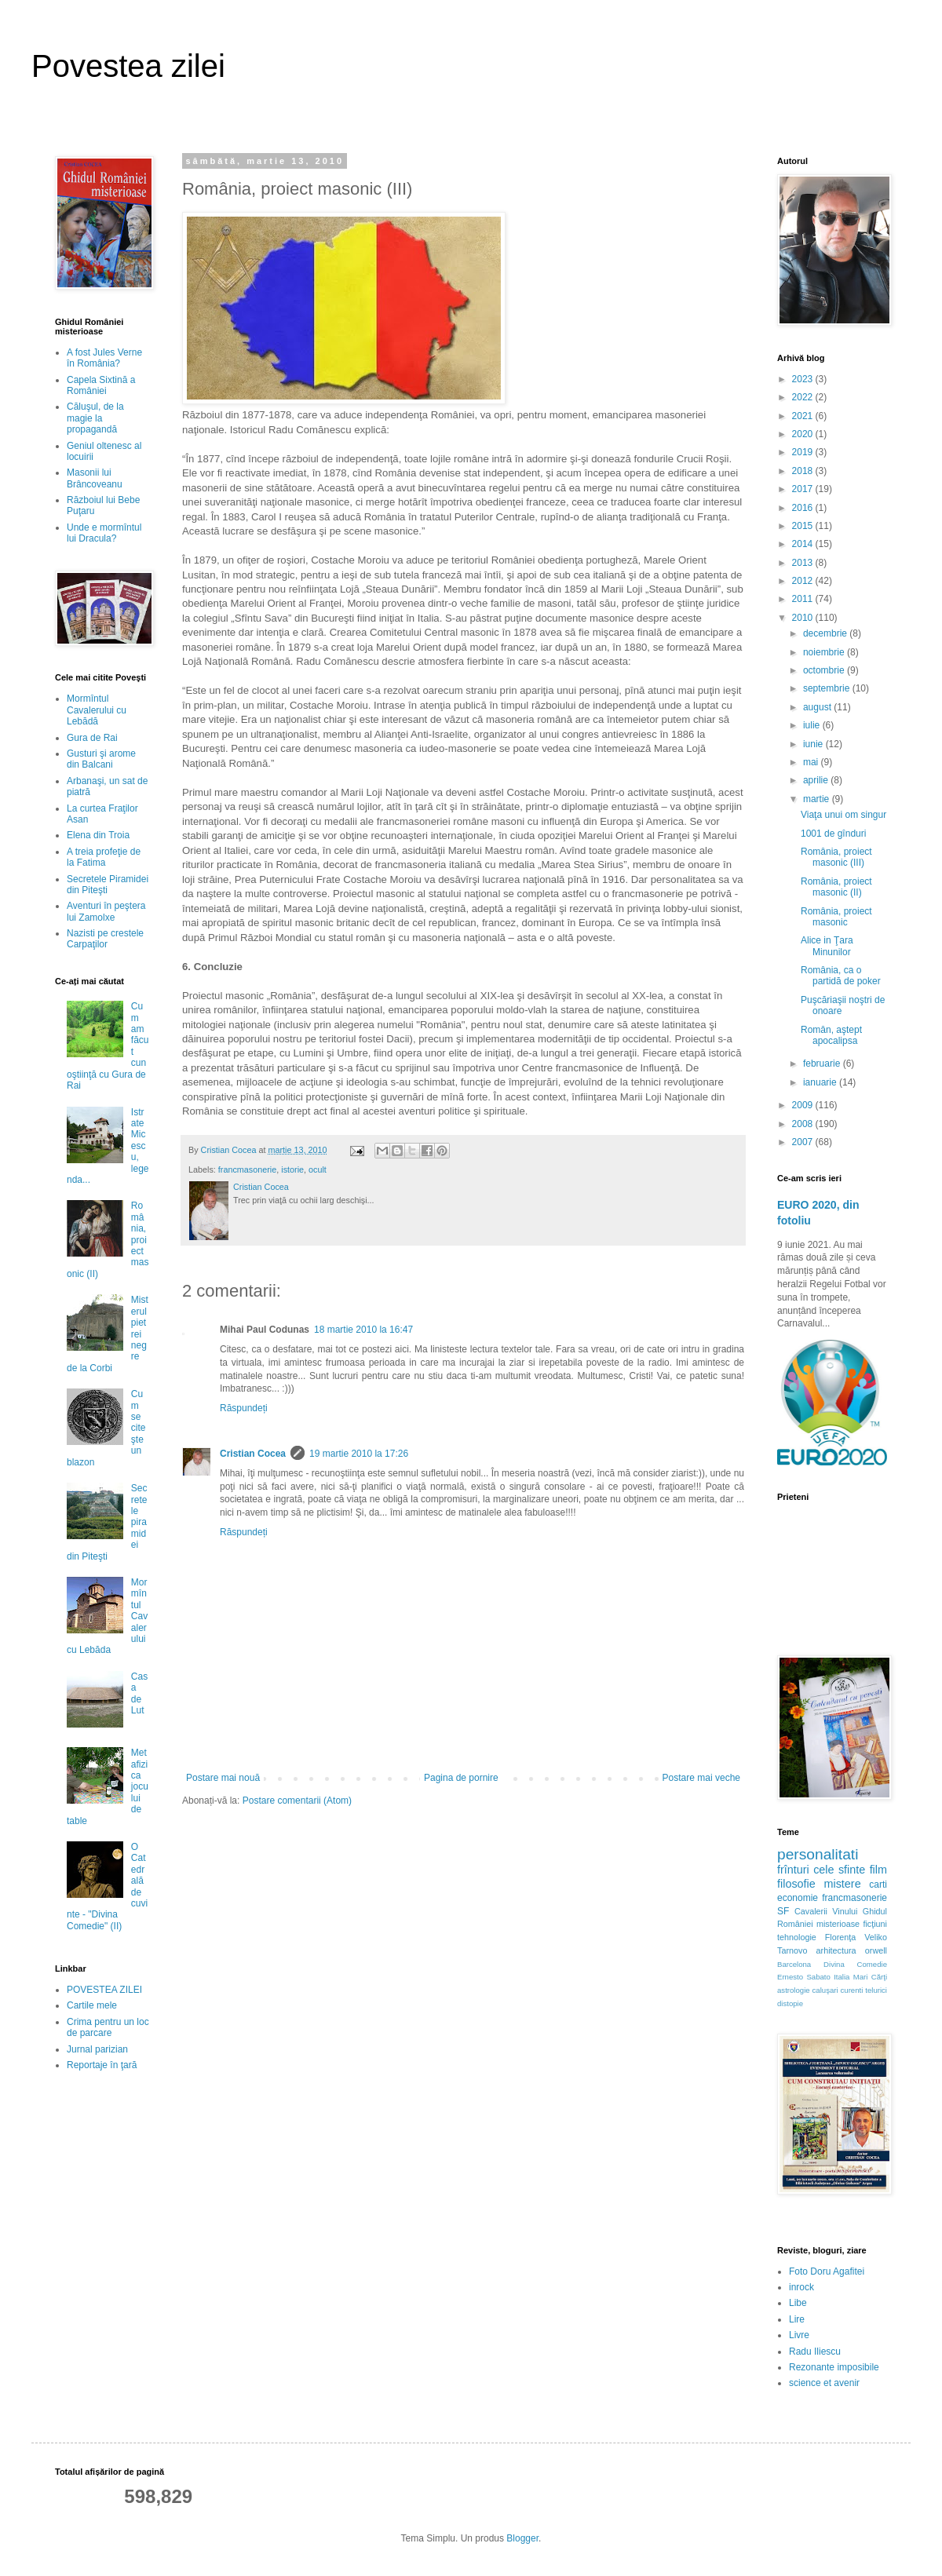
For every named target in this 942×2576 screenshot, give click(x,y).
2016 (804, 507)
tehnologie (796, 1937)
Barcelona (794, 1964)
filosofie (796, 1883)
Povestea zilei (128, 66)
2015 (804, 525)
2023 (804, 379)
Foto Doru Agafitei (826, 2271)
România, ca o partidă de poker (841, 976)
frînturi (793, 1869)
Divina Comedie (855, 1964)
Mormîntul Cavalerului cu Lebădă (96, 710)
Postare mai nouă (223, 1777)
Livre (799, 2335)
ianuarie (821, 1082)
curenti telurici (864, 1990)
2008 (804, 1123)
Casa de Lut (139, 1693)
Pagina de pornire (461, 1777)
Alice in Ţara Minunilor (827, 946)
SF (783, 1911)
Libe (798, 2302)
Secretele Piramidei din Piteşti (107, 885)
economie (797, 1897)
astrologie (793, 1990)
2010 (804, 617)
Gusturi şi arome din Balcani (101, 759)
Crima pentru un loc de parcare (108, 2027)
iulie (813, 725)
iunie (814, 744)
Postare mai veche (701, 1777)
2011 (804, 598)
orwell (876, 1950)
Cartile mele (92, 2005)
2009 (804, 1105)
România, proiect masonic (836, 917)
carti (878, 1884)
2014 (804, 543)
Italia (841, 1976)
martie (817, 799)
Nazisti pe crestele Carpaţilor (105, 939)
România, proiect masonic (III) (836, 857)
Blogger (522, 2538)
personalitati (817, 1854)
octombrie (825, 670)
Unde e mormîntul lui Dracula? (104, 533)
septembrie (828, 688)
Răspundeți (244, 1408)
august (818, 707)
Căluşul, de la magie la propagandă (95, 418)
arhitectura (836, 1950)
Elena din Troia (98, 835)
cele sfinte (839, 1869)
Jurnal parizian (97, 2049)
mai (812, 762)
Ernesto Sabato (804, 1976)
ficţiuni (875, 1923)
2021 (804, 415)
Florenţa (840, 1937)
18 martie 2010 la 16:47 (363, 1329)
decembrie (826, 633)
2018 (804, 470)
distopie (790, 2003)
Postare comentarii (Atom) (297, 1800)
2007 (804, 1142)
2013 (804, 562)
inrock (801, 2287)
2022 (804, 397)
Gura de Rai (92, 737)
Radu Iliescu (815, 2351)
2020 (804, 434)
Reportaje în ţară (102, 2065)
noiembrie (825, 652)
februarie (823, 1063)
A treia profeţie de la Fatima (104, 857)
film (878, 1869)
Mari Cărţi (870, 1976)
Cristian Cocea (253, 1453)
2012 (804, 580)
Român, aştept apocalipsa (831, 1035)
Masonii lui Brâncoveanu (94, 478)
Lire (797, 2319)
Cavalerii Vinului (826, 1911)
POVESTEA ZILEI (104, 1989)
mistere (841, 1883)
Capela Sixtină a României (101, 385)
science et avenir (824, 2382)
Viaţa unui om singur (843, 814)
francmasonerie (247, 1169)
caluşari (825, 1990)
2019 (804, 452)
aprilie (817, 780)
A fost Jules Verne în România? (104, 358)
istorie (292, 1169)
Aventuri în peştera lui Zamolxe (106, 911)
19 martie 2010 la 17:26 (358, 1453)
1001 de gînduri (833, 833)
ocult (318, 1169)
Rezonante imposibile (834, 2367)
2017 (804, 488)
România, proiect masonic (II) (836, 887)
